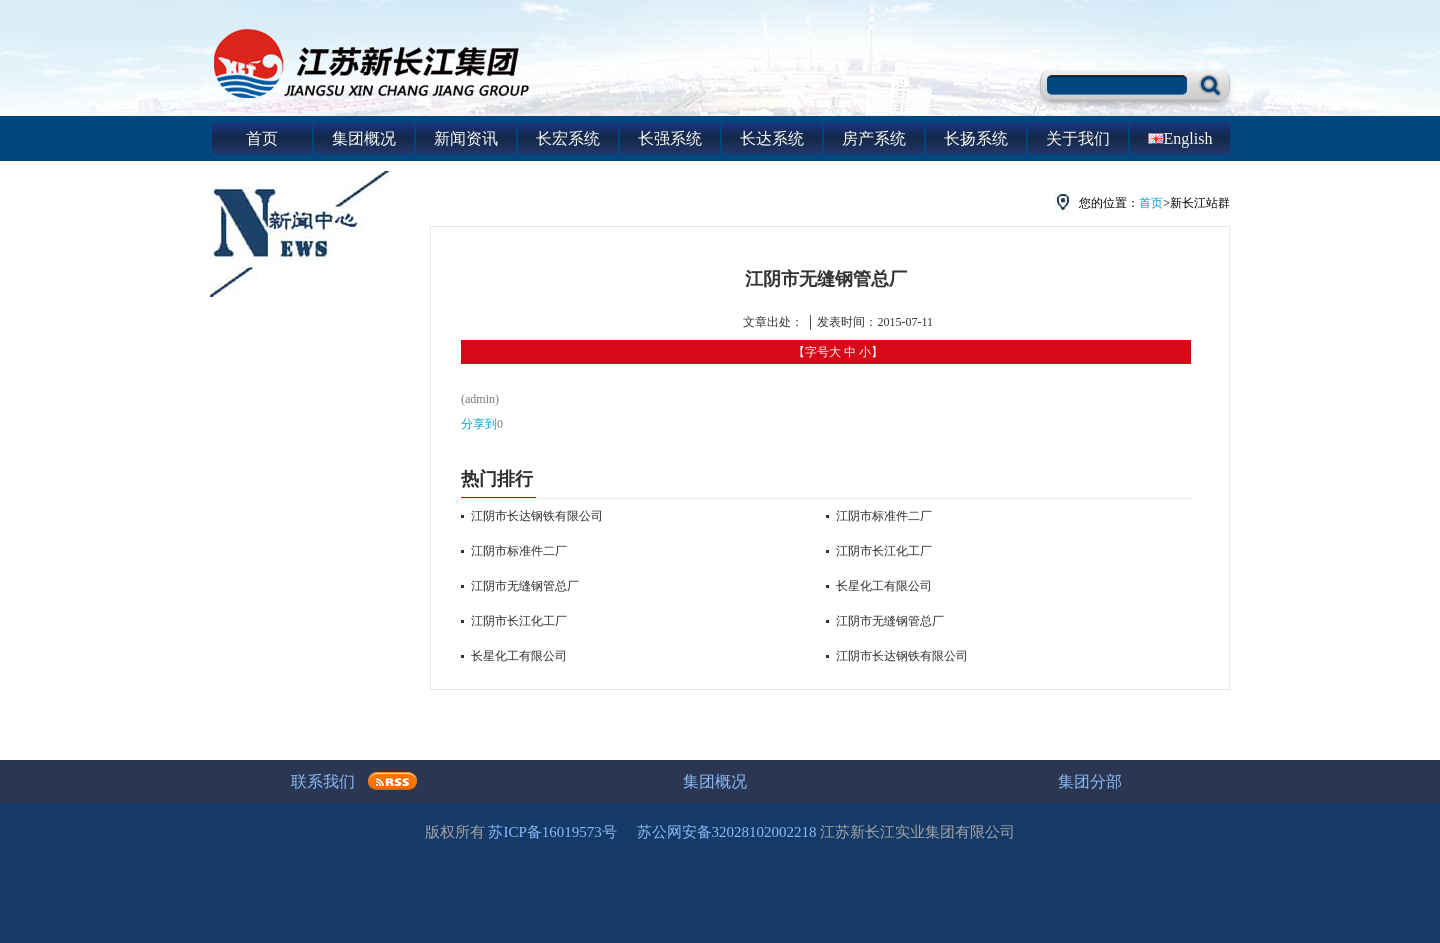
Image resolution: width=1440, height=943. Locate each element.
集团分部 (1090, 781)
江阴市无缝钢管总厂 (525, 586)
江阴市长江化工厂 (519, 621)
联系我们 (323, 781)
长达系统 (772, 138)
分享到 (479, 424)
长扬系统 (976, 138)
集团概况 (364, 138)
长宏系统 (568, 138)
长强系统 (670, 138)
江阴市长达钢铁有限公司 (537, 516)
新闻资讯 (466, 138)
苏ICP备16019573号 (552, 832)
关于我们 (1078, 138)
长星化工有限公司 (519, 656)
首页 (262, 138)
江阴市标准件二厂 (519, 551)
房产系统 (874, 138)
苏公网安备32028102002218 (727, 832)
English (1180, 138)
